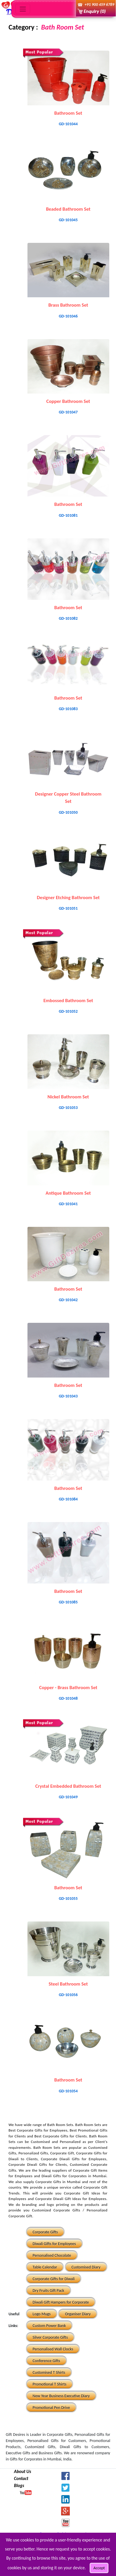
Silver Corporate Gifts (50, 2337)
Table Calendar (45, 2267)
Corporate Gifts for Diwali (54, 2278)
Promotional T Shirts (50, 2384)
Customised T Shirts (49, 2372)
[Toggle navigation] (22, 9)
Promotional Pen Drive (51, 2407)
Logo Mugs (42, 2313)
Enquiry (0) (94, 11)
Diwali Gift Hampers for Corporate (61, 2302)
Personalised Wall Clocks (53, 2349)
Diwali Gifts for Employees (54, 2243)
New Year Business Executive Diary (61, 2395)
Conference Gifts (46, 2360)
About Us (22, 2471)
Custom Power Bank (49, 2325)
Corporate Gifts (45, 2232)
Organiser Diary (78, 2313)
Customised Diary (86, 2267)
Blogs (19, 2485)
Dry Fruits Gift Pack (48, 2290)
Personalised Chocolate (52, 2255)
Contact (21, 2478)
